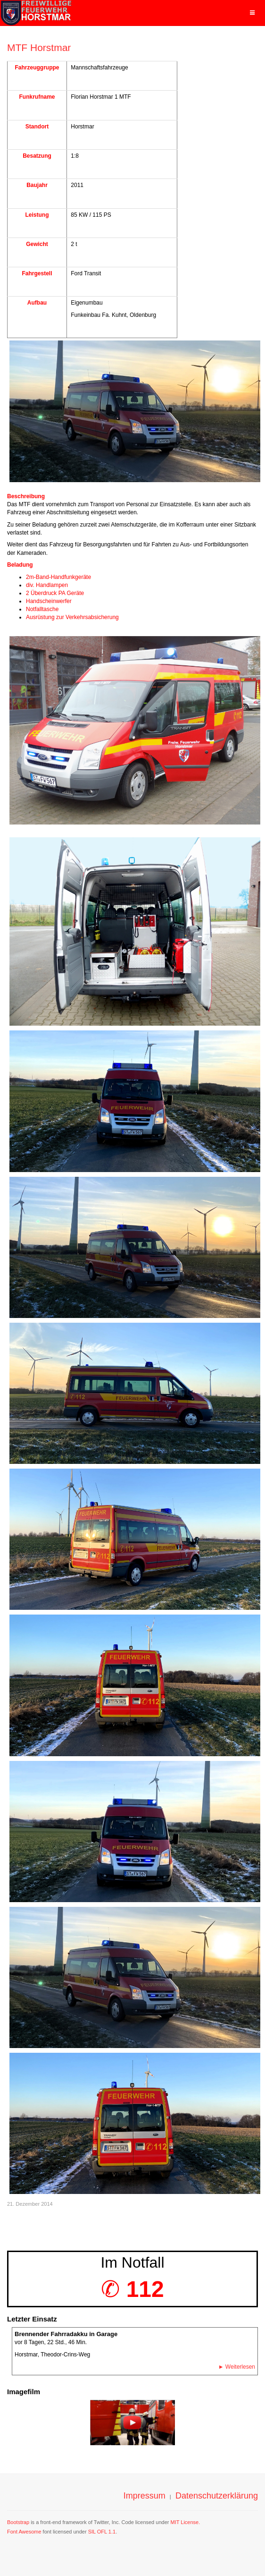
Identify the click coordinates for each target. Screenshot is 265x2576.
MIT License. (185, 2522)
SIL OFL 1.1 (102, 2531)
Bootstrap (18, 2522)
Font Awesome (24, 2531)
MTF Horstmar (39, 47)
